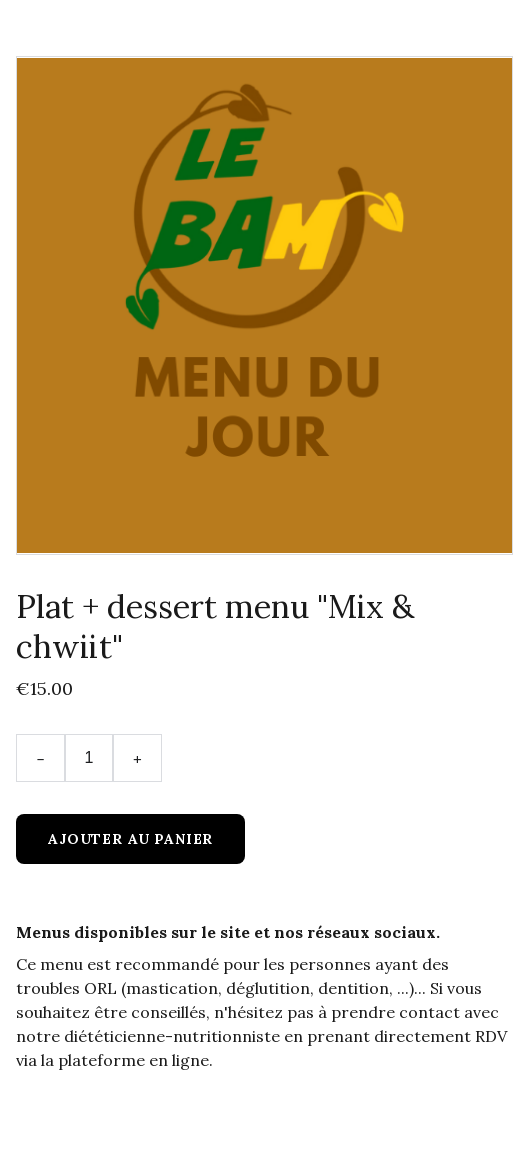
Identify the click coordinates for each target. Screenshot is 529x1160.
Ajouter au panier (130, 839)
